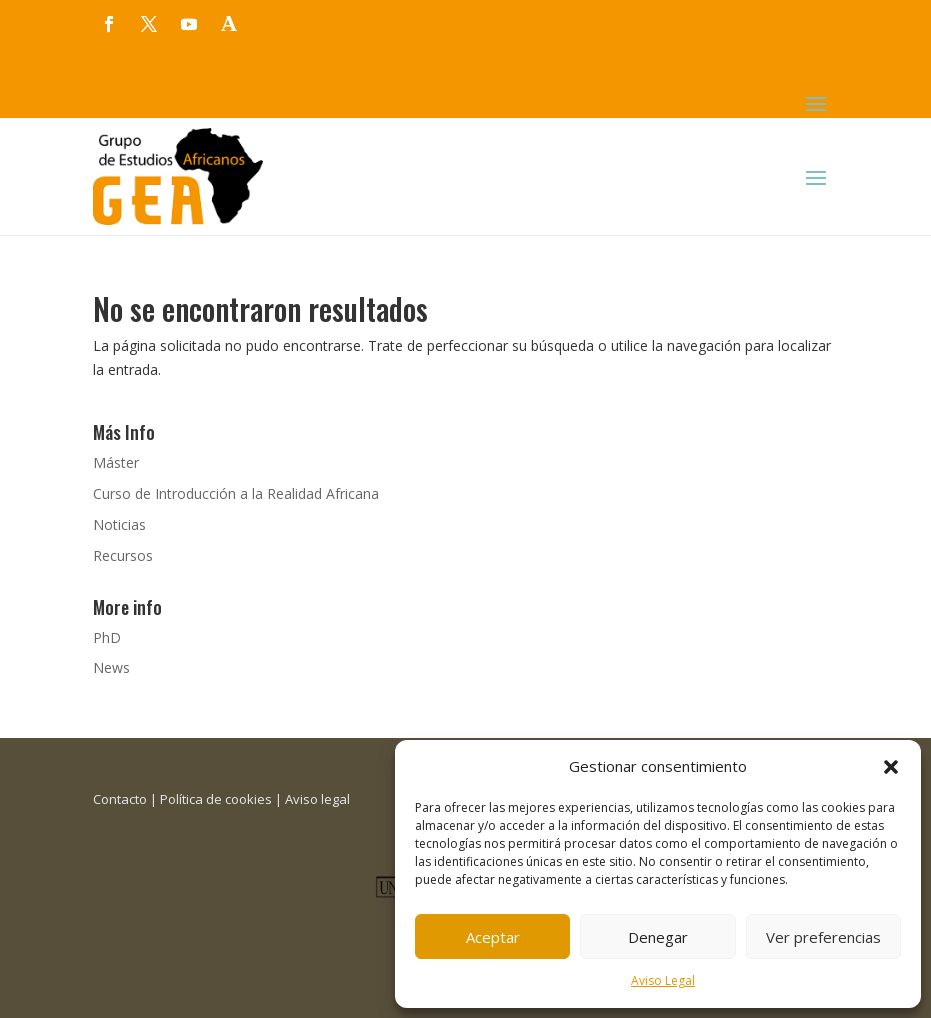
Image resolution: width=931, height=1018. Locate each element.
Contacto (120, 799)
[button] (891, 767)
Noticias (119, 524)
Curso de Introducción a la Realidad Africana (236, 493)
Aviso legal (317, 799)
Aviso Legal (663, 980)
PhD (107, 637)
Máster (116, 462)
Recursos (123, 555)
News (111, 667)
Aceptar (493, 937)
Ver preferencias (823, 937)
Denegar (658, 937)
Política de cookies (216, 799)
